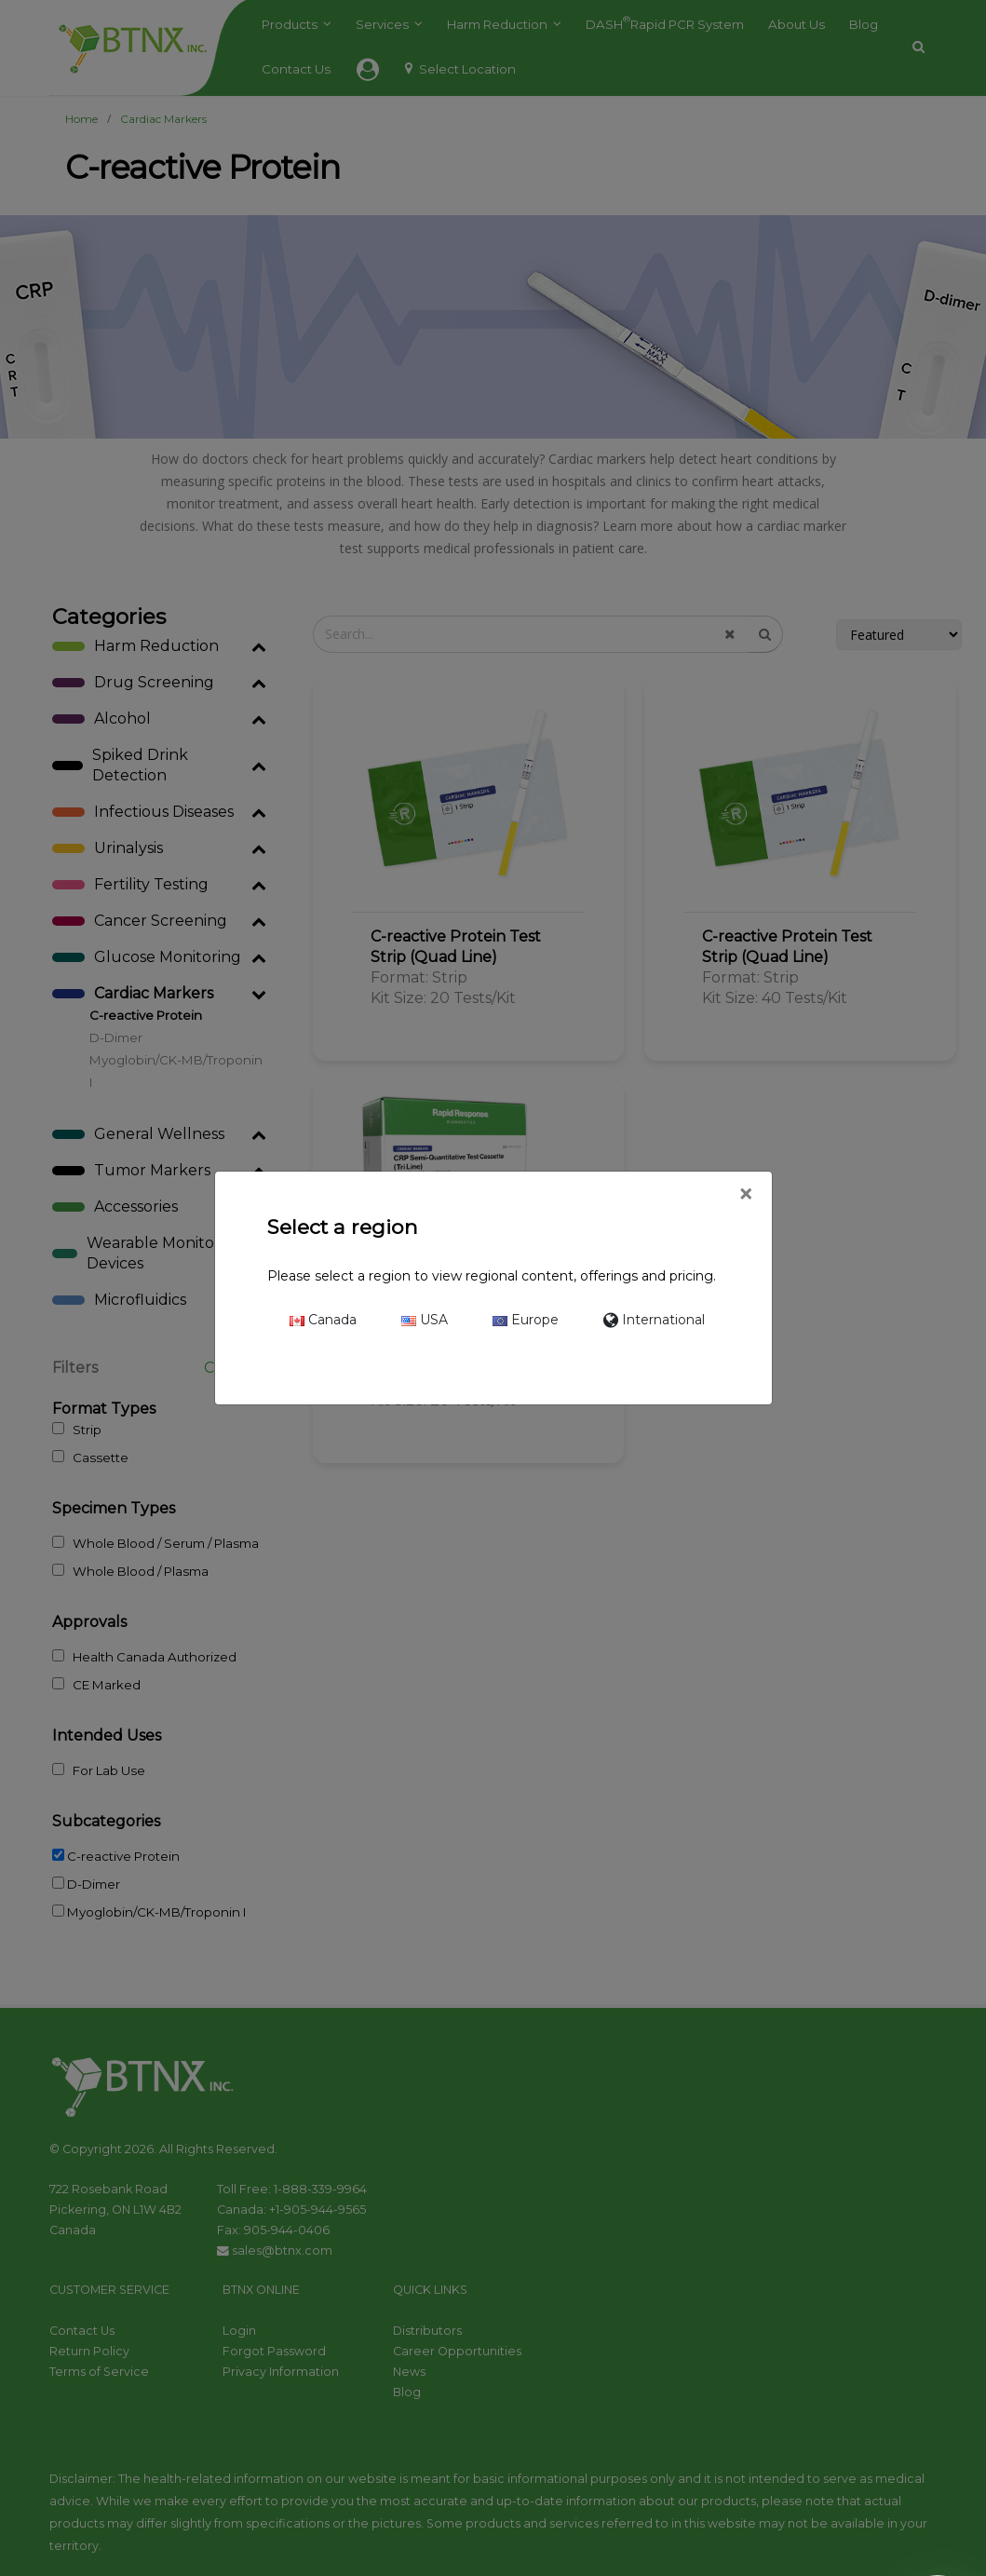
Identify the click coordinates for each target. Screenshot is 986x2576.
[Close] (745, 1195)
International (654, 1319)
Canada (323, 1319)
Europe (526, 1319)
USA (424, 1319)
